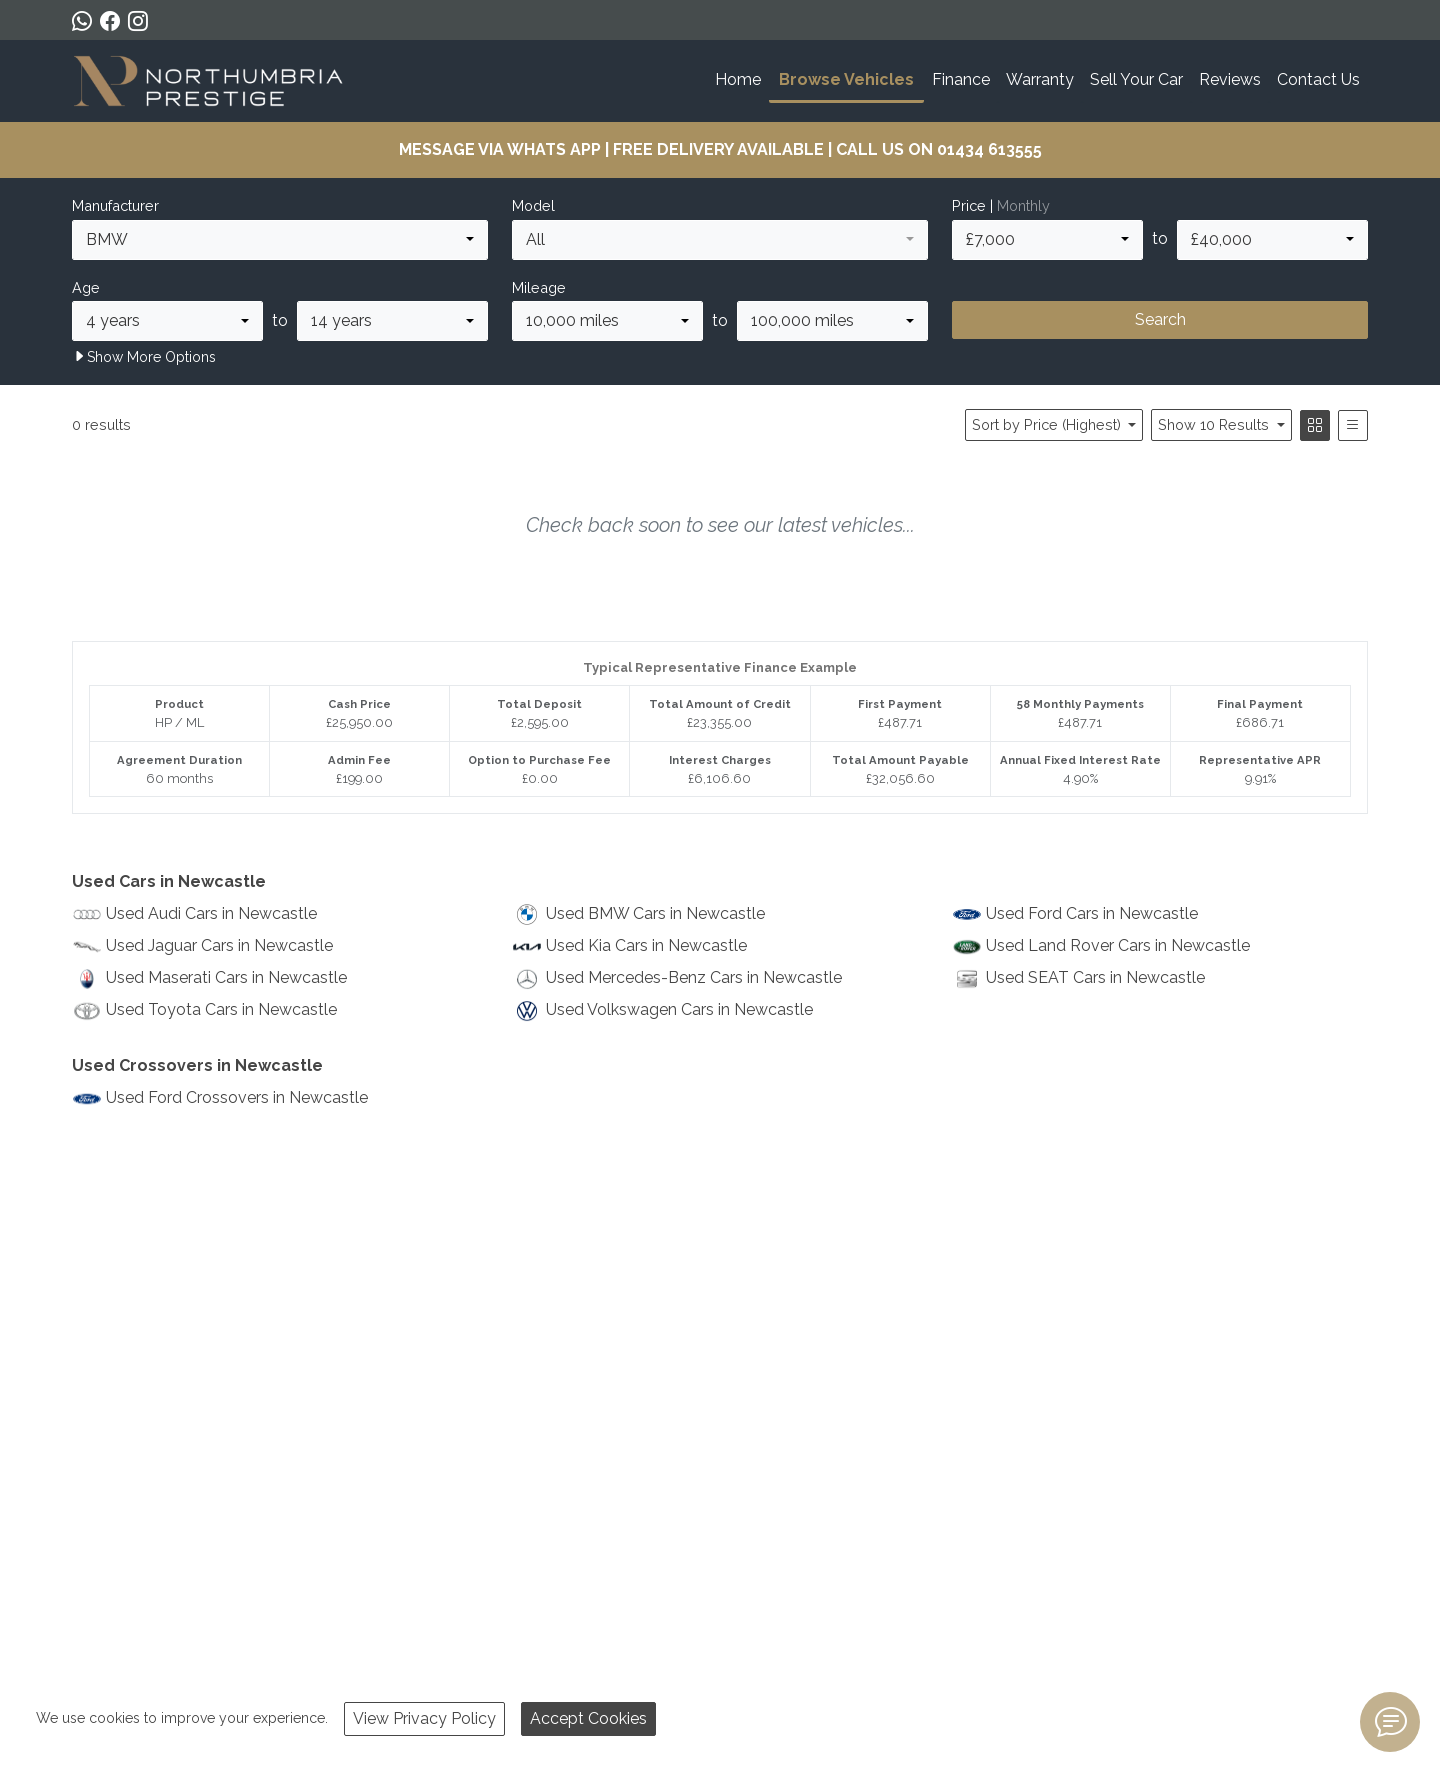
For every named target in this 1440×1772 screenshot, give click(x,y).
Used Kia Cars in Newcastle (646, 945)
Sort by (1048, 424)
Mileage (539, 287)
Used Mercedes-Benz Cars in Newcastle (694, 977)
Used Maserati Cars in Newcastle (226, 977)
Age (86, 287)
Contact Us (1318, 79)
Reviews (1230, 79)
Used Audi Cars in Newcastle (211, 913)
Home (738, 79)
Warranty (1040, 79)
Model (533, 205)
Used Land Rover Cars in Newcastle (1118, 945)
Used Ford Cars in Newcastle (1092, 913)
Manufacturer (115, 205)
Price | (1001, 205)
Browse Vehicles (846, 79)
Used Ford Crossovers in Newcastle (237, 1097)
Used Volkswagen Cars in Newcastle (679, 1009)
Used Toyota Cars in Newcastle (221, 1009)
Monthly (1023, 205)
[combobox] (280, 240)
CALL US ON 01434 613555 (939, 149)
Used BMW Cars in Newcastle (655, 913)
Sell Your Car (1136, 79)
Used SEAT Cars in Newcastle (1095, 977)
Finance (961, 79)
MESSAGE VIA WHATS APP (500, 149)
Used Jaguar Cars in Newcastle (219, 945)
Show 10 (1215, 424)
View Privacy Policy (424, 1718)
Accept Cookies (588, 1718)
